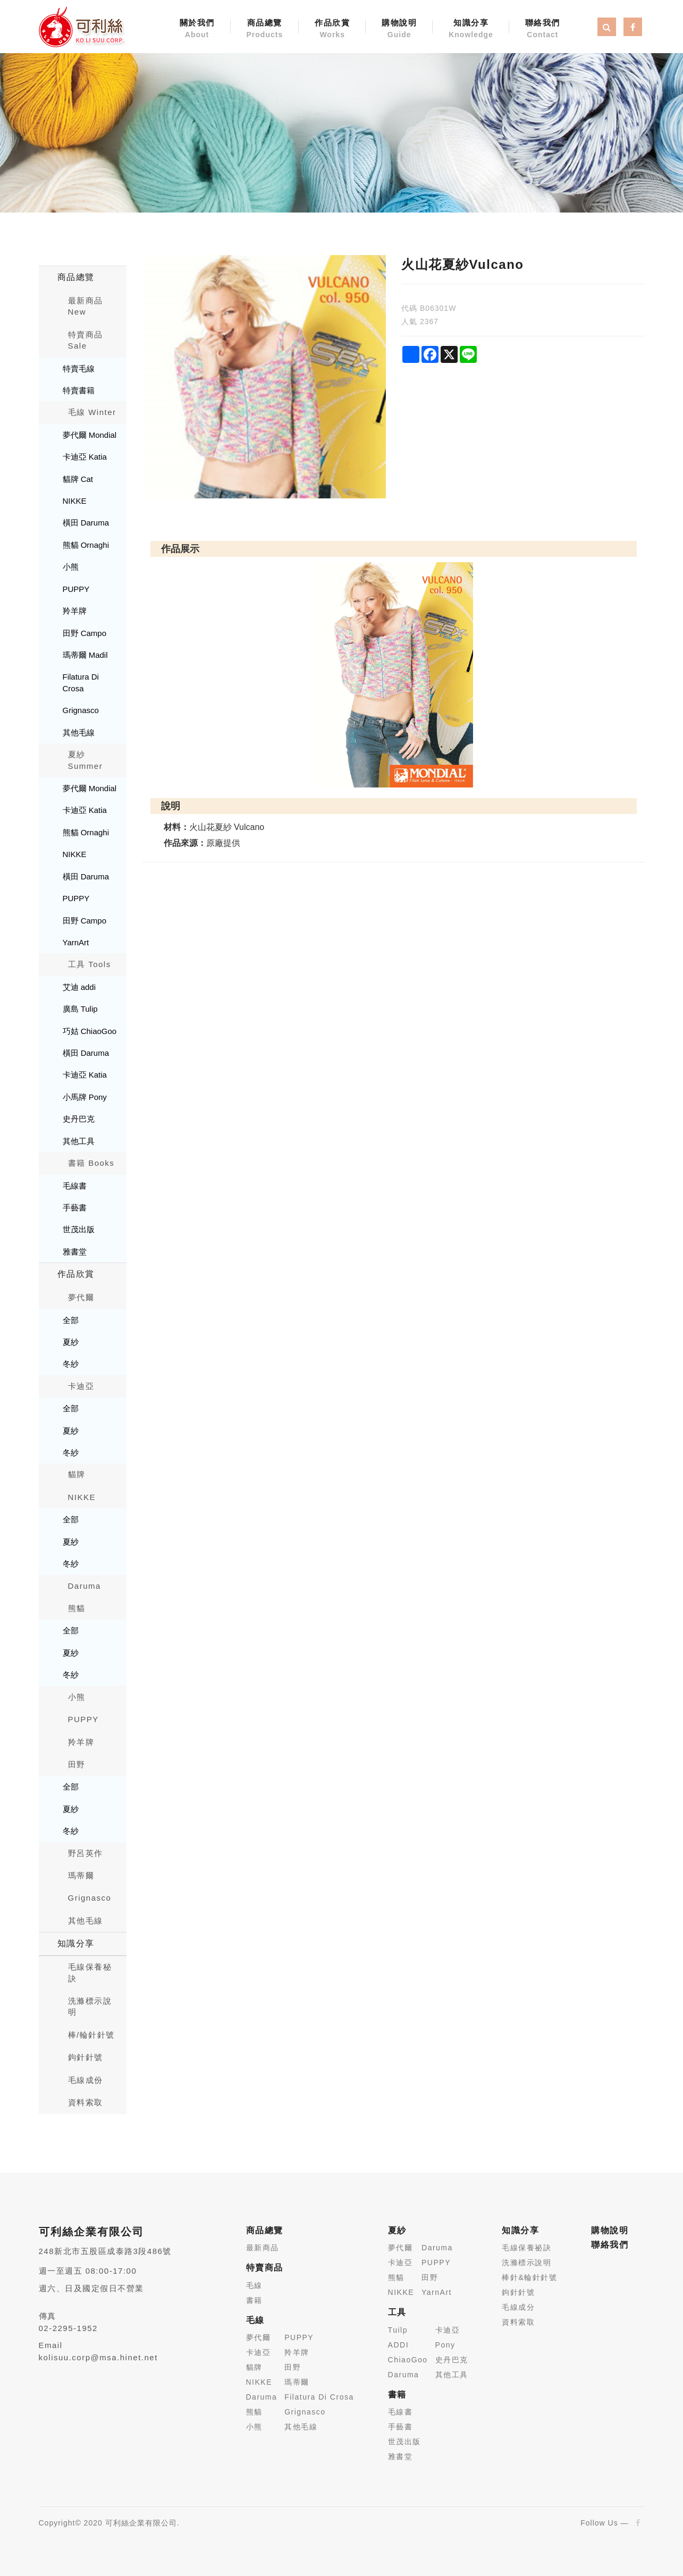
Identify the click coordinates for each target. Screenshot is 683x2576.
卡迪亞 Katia (85, 456)
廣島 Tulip (80, 1008)
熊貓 (77, 1608)
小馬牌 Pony (85, 1096)
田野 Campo (85, 633)
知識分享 (471, 29)
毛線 (254, 2285)
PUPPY (76, 589)
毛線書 (75, 1185)
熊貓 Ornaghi (86, 544)
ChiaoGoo (408, 2359)
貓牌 (77, 1474)
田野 (77, 1764)
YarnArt (76, 942)
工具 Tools (89, 964)
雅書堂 (75, 1251)
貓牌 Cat (78, 479)
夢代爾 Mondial (90, 434)
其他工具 (79, 1141)
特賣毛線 (79, 368)
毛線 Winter (92, 412)
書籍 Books (91, 1162)
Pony (445, 2345)
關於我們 (197, 29)
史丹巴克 (79, 1118)
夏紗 (71, 1341)
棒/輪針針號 (91, 2034)
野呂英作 (85, 1853)
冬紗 (71, 1363)
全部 (71, 1320)
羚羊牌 (75, 610)
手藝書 (75, 1207)
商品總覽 (265, 29)
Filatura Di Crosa (81, 682)
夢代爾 (81, 1297)
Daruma (84, 1585)
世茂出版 (79, 1229)
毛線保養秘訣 (90, 1972)
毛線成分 (518, 2307)
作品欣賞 (332, 29)
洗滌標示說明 (90, 2006)
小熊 (71, 566)
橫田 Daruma (86, 522)
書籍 (254, 2300)
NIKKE (75, 500)
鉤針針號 (85, 2057)
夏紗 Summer (85, 760)
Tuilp (398, 2330)
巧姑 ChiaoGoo (90, 1031)
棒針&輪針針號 (529, 2277)
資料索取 (85, 2102)
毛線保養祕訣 (526, 2247)
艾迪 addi (79, 987)
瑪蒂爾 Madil (85, 654)
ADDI (398, 2345)
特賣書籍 (79, 390)
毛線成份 (85, 2079)
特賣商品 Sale (85, 340)
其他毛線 (79, 732)
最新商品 (262, 2247)
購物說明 (399, 29)
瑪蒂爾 (81, 1875)
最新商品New (85, 306)
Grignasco (81, 710)
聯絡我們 (542, 29)
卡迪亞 (81, 1386)
